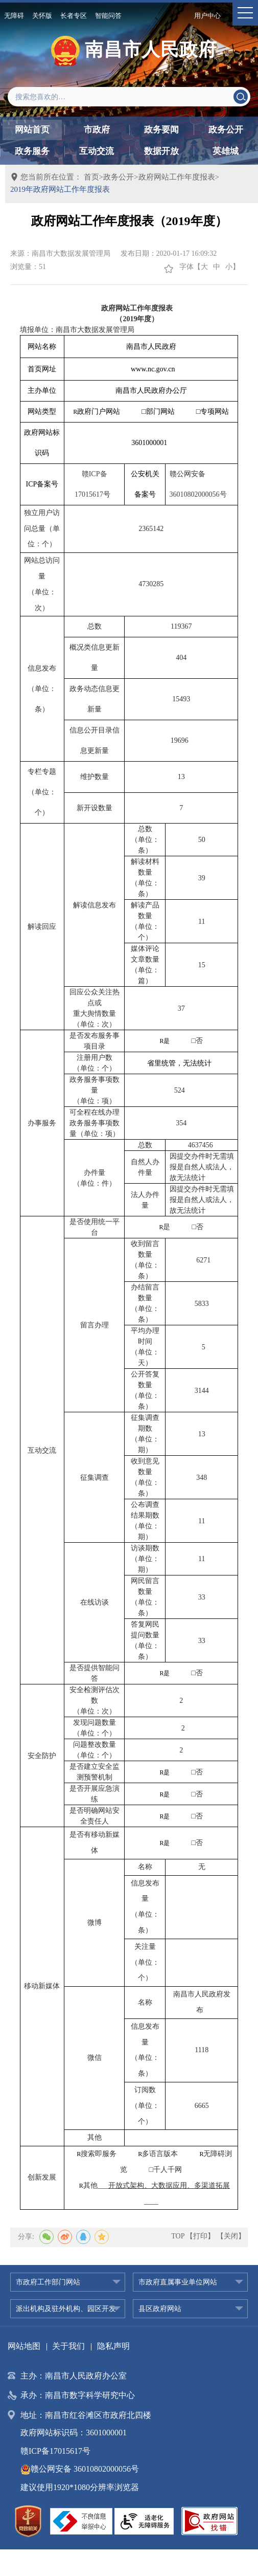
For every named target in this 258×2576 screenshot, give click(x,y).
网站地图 (24, 2346)
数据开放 (161, 151)
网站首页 (32, 130)
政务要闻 (161, 130)
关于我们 (68, 2346)
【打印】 (200, 2236)
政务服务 (32, 151)
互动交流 (96, 151)
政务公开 (225, 130)
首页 (91, 177)
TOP (177, 2236)
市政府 (97, 130)
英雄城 (226, 151)
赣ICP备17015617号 (55, 2451)
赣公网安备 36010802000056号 (79, 2468)
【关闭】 (231, 2236)
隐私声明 (113, 2346)
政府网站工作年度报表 (176, 177)
